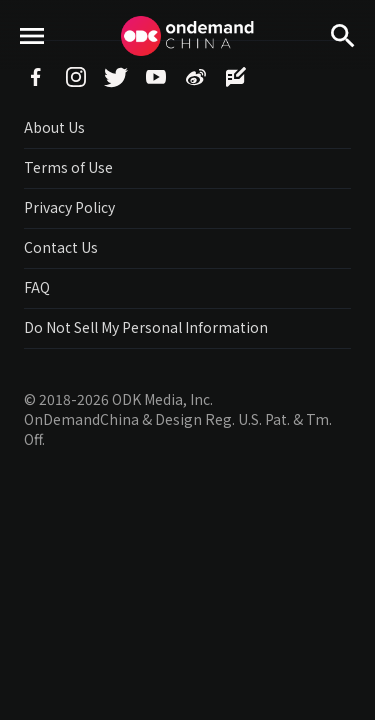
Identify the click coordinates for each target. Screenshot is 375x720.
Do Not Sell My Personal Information (146, 327)
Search (343, 70)
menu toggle (32, 70)
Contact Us (61, 247)
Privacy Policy (69, 207)
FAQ (37, 287)
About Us (54, 127)
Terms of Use (68, 167)
